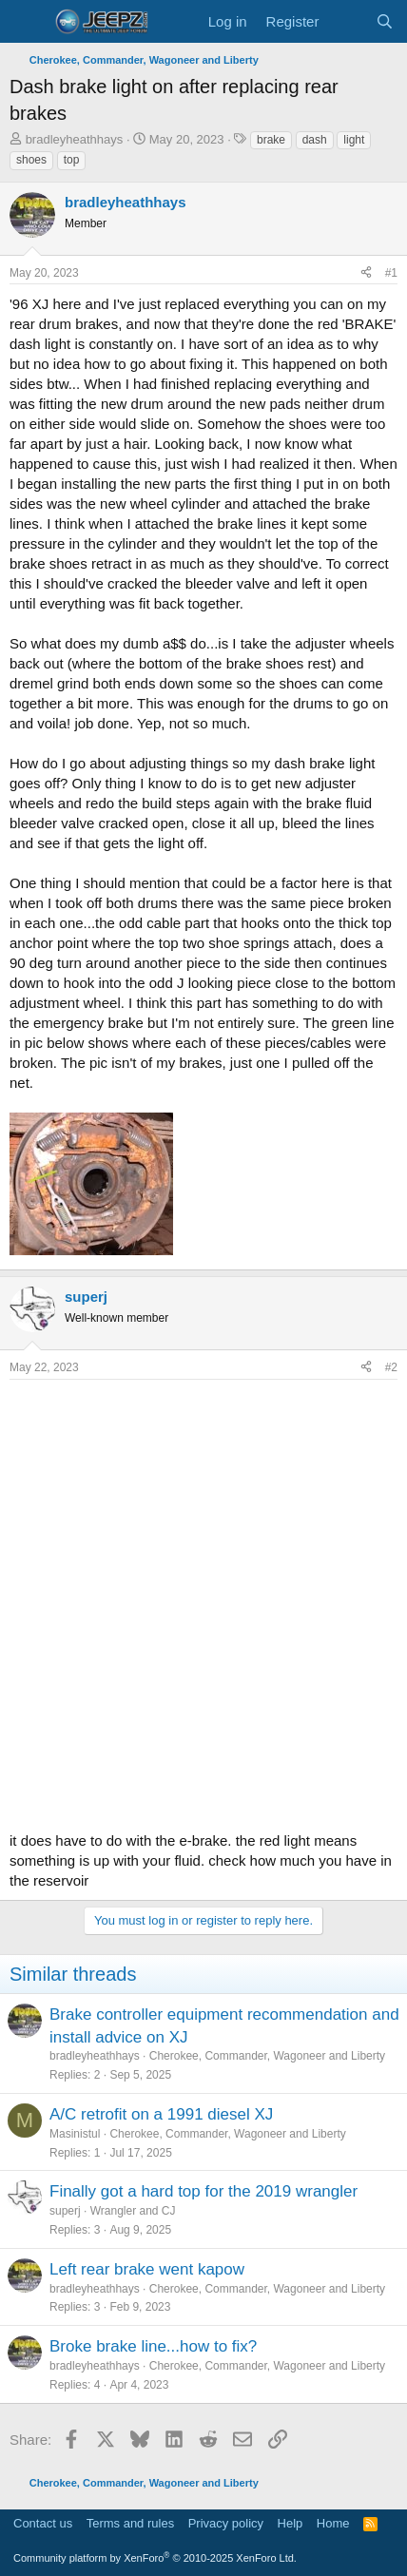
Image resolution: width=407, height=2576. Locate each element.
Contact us (42, 2523)
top (72, 159)
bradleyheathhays (75, 139)
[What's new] (346, 21)
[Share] (366, 273)
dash (314, 139)
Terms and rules (130, 2523)
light (353, 139)
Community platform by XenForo (155, 2558)
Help (290, 2523)
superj (65, 2211)
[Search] (384, 21)
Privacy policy (225, 2523)
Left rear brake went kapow (146, 2269)
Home (333, 2523)
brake (271, 139)
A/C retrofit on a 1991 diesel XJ (161, 2114)
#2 (391, 1367)
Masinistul (74, 2133)
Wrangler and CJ (133, 2211)
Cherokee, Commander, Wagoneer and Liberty (267, 2056)
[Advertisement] (203, 1600)
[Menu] (26, 22)
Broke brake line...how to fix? (153, 2346)
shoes (31, 159)
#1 (391, 273)
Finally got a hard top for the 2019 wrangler (203, 2191)
